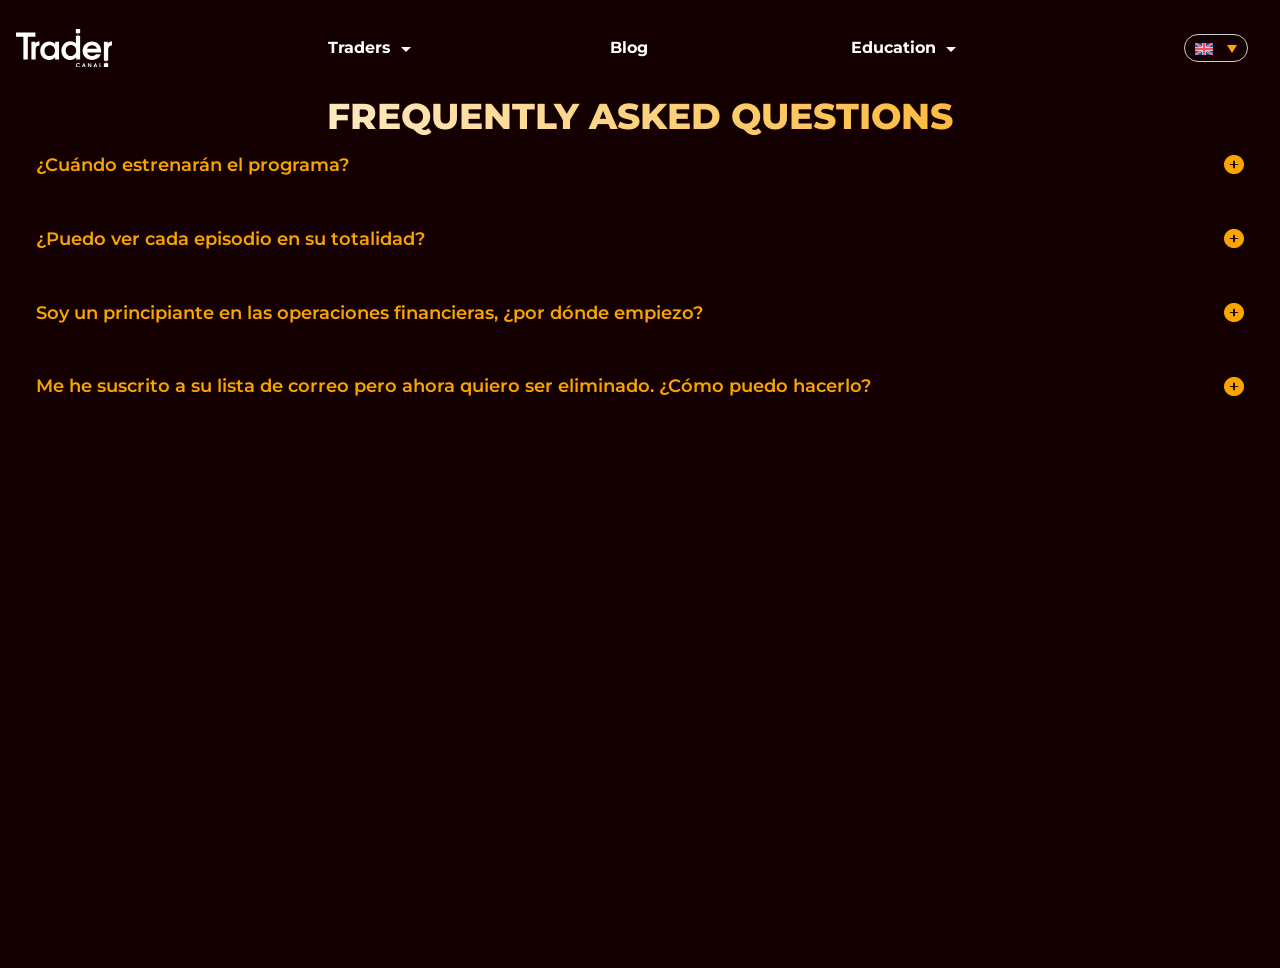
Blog (629, 47)
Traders (359, 47)
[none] (1216, 48)
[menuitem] (1216, 48)
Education (893, 47)
